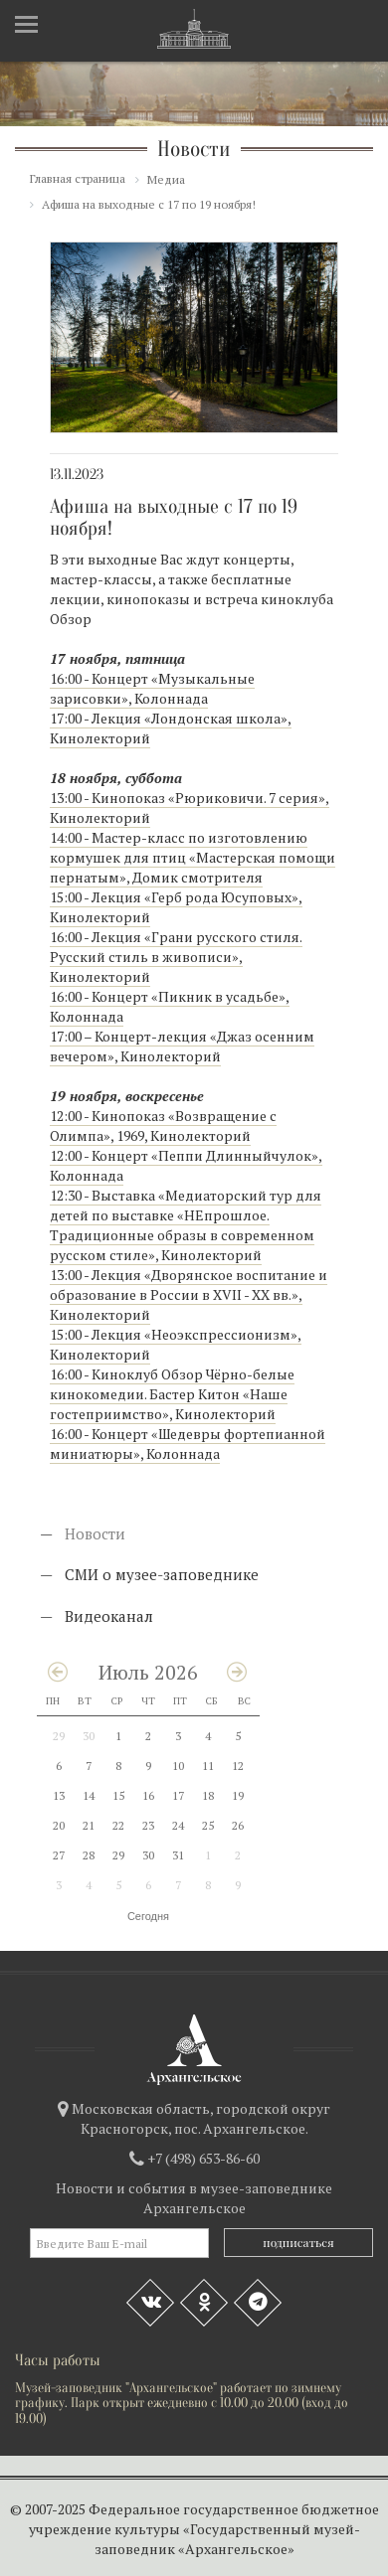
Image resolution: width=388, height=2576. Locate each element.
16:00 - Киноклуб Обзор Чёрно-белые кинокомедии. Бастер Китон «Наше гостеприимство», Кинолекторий (172, 1394)
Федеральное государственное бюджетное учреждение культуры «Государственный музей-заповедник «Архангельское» (204, 2528)
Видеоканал (109, 1616)
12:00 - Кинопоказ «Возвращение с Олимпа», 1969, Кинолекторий (163, 1125)
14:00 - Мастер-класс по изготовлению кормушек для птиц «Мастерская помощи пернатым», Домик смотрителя (192, 857)
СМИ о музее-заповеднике (162, 1574)
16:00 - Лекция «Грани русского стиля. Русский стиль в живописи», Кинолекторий (176, 956)
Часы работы (57, 2360)
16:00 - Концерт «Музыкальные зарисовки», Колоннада (152, 688)
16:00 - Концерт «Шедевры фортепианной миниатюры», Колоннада (187, 1443)
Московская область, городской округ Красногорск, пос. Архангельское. (201, 2118)
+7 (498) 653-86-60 (203, 2158)
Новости (95, 1533)
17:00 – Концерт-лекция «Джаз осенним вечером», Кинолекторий (182, 1046)
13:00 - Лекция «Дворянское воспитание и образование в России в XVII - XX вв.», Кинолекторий (188, 1294)
